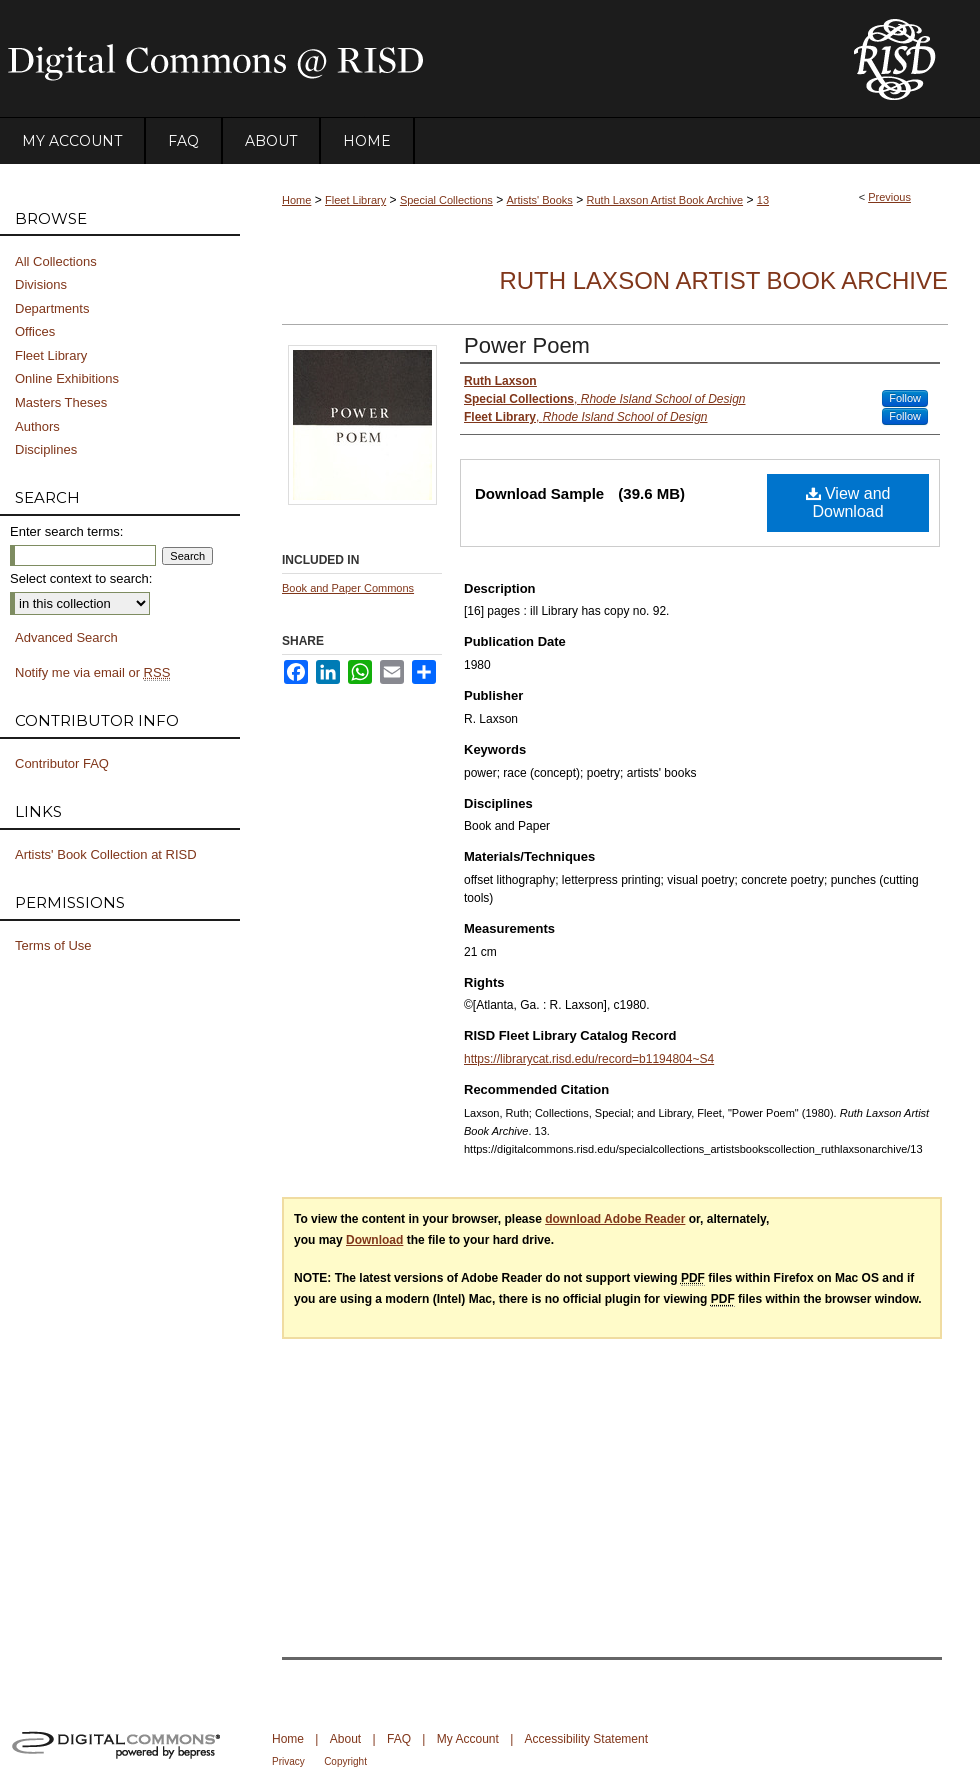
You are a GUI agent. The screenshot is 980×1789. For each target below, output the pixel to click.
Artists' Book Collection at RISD (106, 854)
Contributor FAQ (62, 763)
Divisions (41, 284)
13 (763, 200)
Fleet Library (355, 200)
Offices (35, 331)
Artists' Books (540, 200)
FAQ (399, 1739)
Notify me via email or (92, 673)
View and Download (848, 502)
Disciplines (46, 449)
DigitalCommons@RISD (410, 59)
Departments (52, 308)
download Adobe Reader (615, 1219)
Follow (905, 398)
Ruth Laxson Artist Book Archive (665, 200)
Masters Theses (61, 402)
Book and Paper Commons (348, 588)
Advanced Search (66, 637)
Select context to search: (81, 578)
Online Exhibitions (67, 378)
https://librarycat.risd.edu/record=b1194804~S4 (589, 1059)
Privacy (288, 1761)
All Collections (56, 261)
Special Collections (446, 200)
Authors (37, 426)
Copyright (345, 1761)
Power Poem (527, 345)
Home (296, 200)
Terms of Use (53, 945)
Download (374, 1240)
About (345, 1739)
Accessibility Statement (586, 1739)
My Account (468, 1739)
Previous (889, 197)
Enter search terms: (66, 531)
